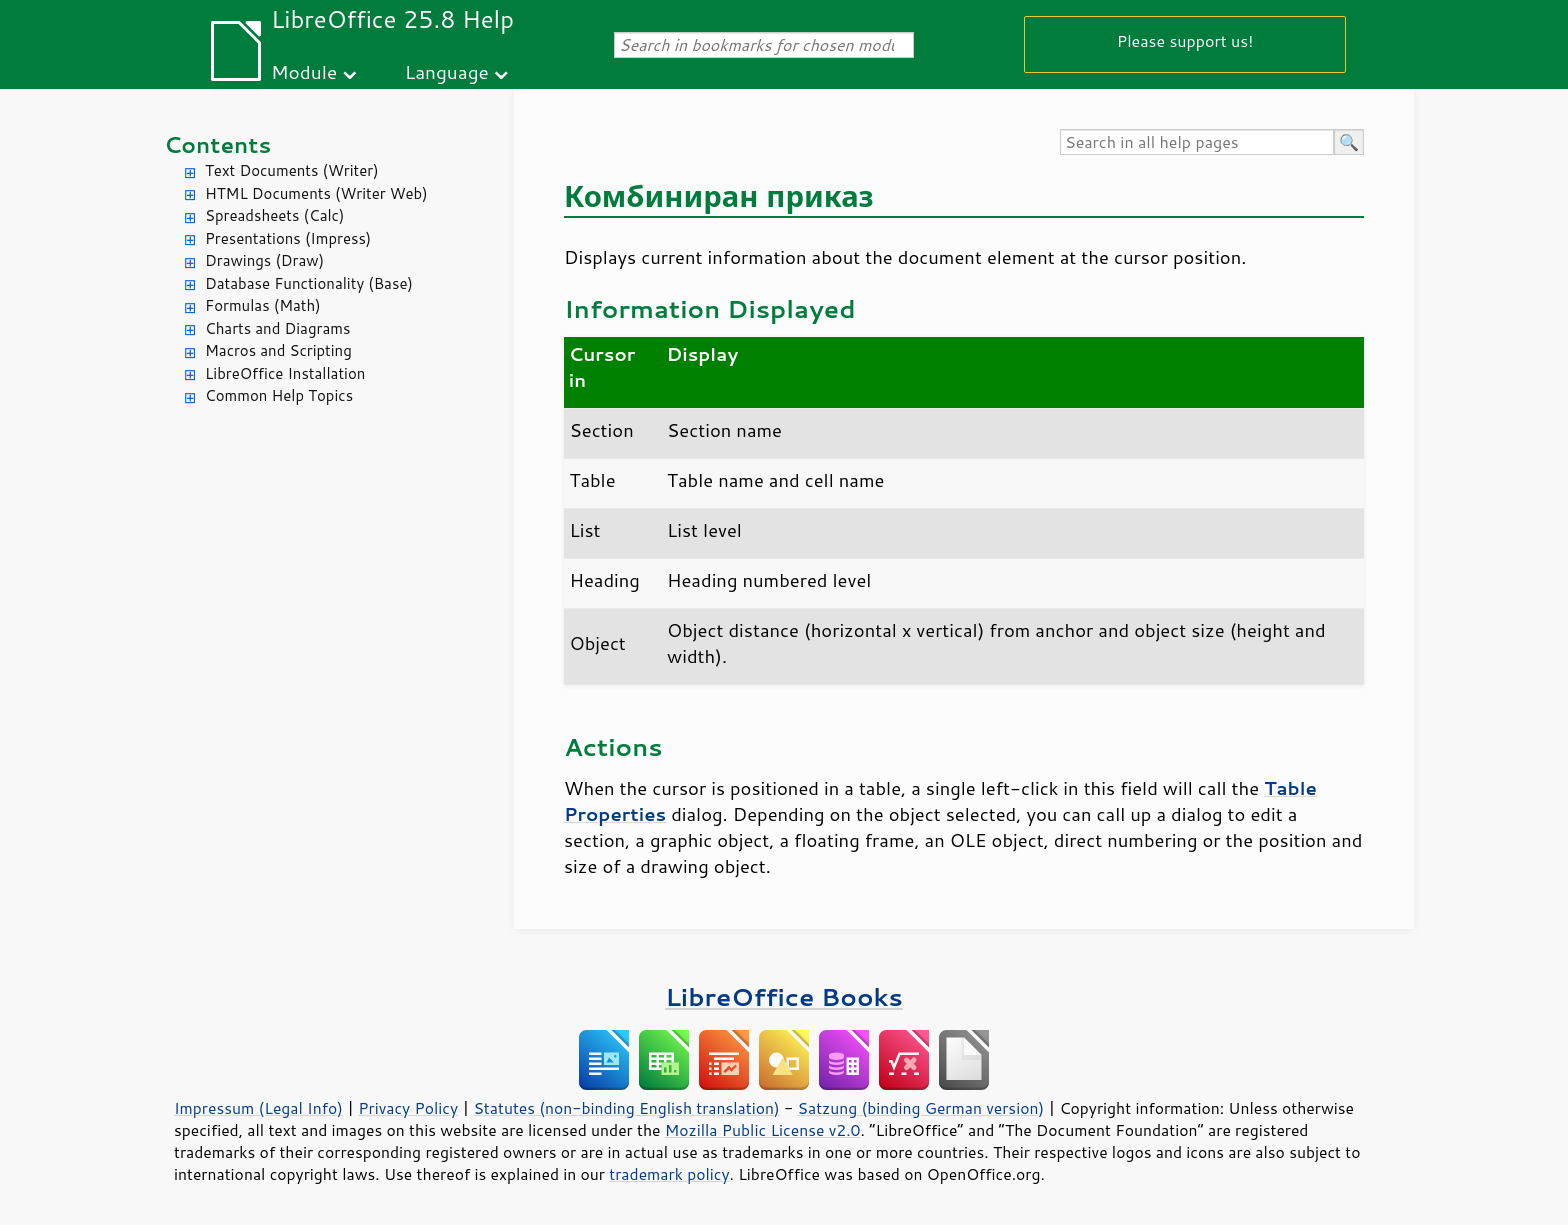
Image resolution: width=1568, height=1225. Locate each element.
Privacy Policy (408, 1108)
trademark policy (669, 1174)
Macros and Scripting (278, 350)
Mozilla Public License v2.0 (763, 1130)
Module (304, 71)
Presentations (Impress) (288, 238)
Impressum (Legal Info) (258, 1108)
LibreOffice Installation (285, 373)
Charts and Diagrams (277, 328)
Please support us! (1185, 40)
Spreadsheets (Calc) (274, 215)
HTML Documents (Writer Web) (316, 193)
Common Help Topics (279, 395)
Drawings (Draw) (264, 260)
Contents (217, 144)
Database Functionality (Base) (309, 283)
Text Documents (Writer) (292, 170)
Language (447, 71)
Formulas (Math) (263, 305)
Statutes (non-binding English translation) (626, 1108)
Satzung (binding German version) (921, 1108)
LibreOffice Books (784, 996)
